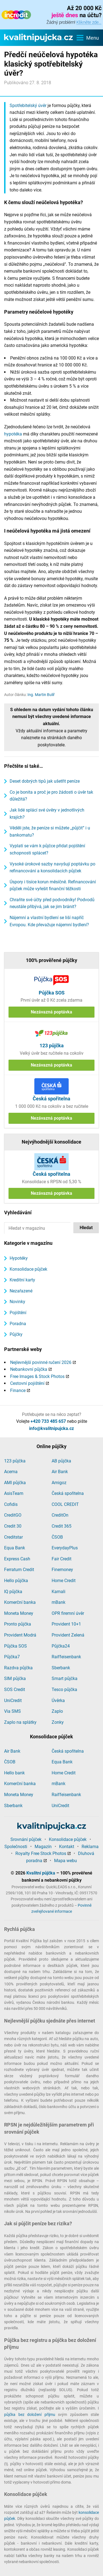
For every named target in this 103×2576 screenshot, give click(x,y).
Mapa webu (65, 1860)
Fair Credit (61, 1558)
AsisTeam (13, 1493)
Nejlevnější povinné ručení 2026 (40, 1362)
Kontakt (66, 1846)
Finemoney (62, 1569)
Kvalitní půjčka (40, 1873)
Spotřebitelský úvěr (28, 105)
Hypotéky (19, 1258)
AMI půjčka (15, 1482)
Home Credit (64, 1580)
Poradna (18, 1323)
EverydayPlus (65, 1547)
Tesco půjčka (64, 1689)
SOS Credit (14, 1689)
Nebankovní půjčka (28, 1369)
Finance (18, 1390)
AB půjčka (61, 1461)
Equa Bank (14, 1547)
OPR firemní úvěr (68, 1613)
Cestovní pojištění (27, 1383)
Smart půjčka (64, 1678)
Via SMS (12, 1711)
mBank (58, 1602)
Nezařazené (21, 1291)
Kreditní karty (22, 1279)
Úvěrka (58, 1700)
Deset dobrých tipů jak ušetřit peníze (45, 781)
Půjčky (16, 1334)
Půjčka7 (12, 1656)
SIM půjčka (15, 1678)
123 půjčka (15, 1461)
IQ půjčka (13, 1591)
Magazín (43, 1846)
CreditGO (12, 1515)
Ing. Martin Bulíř (41, 694)
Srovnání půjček (25, 1839)
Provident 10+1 (66, 1624)
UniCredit (13, 1700)
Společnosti (15, 1846)
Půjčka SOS (15, 1646)
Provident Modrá (20, 1635)
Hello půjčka (16, 1580)
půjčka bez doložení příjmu (29, 2414)
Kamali (58, 1591)
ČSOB (57, 1537)
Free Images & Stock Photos (37, 1376)
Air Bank (60, 1471)
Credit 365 (61, 1526)
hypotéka (13, 434)
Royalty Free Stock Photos (40, 1853)
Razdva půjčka (18, 1667)
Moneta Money (18, 1613)
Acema (11, 1471)
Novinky (17, 1301)
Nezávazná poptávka (51, 1012)
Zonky (58, 1722)
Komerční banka (20, 1602)
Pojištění (18, 1312)
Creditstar (13, 1537)
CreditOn (60, 1515)
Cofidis (11, 1504)
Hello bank (14, 1772)
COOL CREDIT (65, 1504)
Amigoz (59, 1482)
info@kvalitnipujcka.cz (51, 1428)
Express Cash (17, 1558)
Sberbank (61, 1667)
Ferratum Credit (19, 1569)
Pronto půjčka (17, 1624)
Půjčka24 (61, 1646)
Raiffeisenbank (66, 1656)
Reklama (90, 1846)
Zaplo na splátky (20, 1722)
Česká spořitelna (68, 1493)
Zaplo (57, 1711)
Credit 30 (12, 1526)
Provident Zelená (68, 1635)
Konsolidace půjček (28, 1269)
